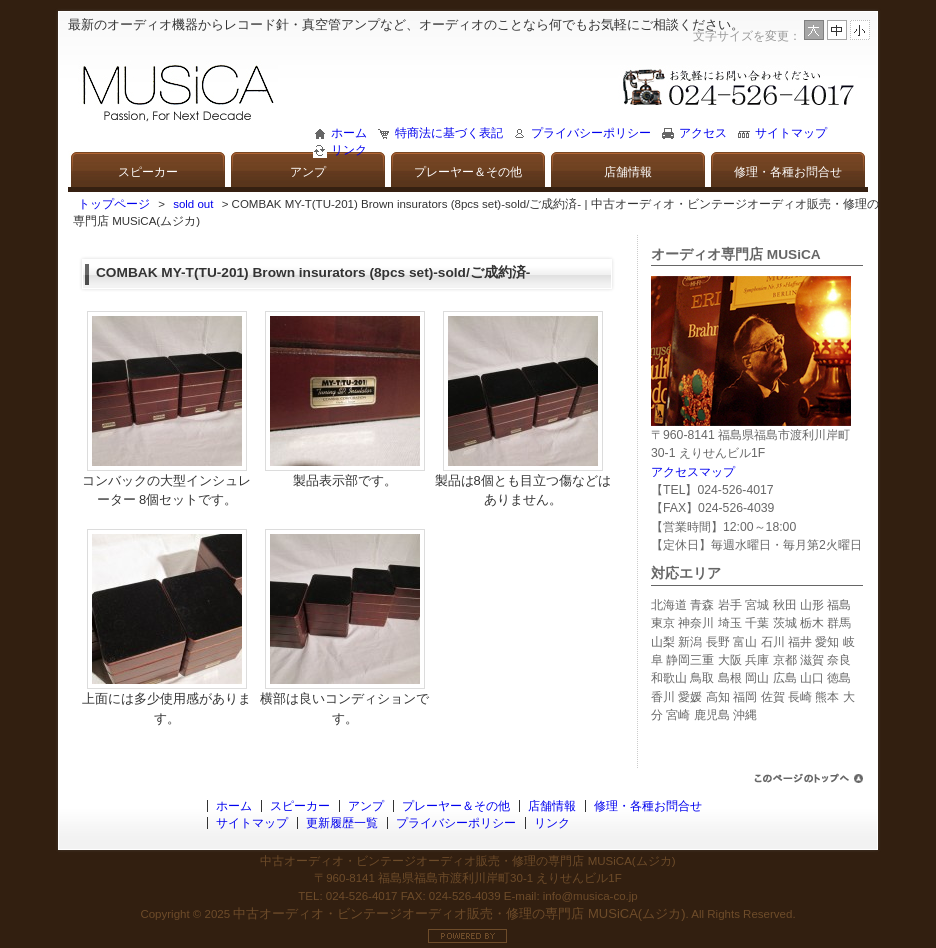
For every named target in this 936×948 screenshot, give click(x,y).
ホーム (349, 133)
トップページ (114, 204)
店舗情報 (628, 172)
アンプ (308, 172)
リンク (349, 150)
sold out (193, 204)
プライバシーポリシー (591, 133)
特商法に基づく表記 (449, 133)
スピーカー (148, 172)
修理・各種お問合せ (788, 172)
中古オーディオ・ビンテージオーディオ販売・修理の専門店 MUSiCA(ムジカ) (459, 913)
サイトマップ (791, 133)
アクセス (703, 133)
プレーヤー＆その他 (468, 172)
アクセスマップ (693, 472)
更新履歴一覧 (342, 823)
